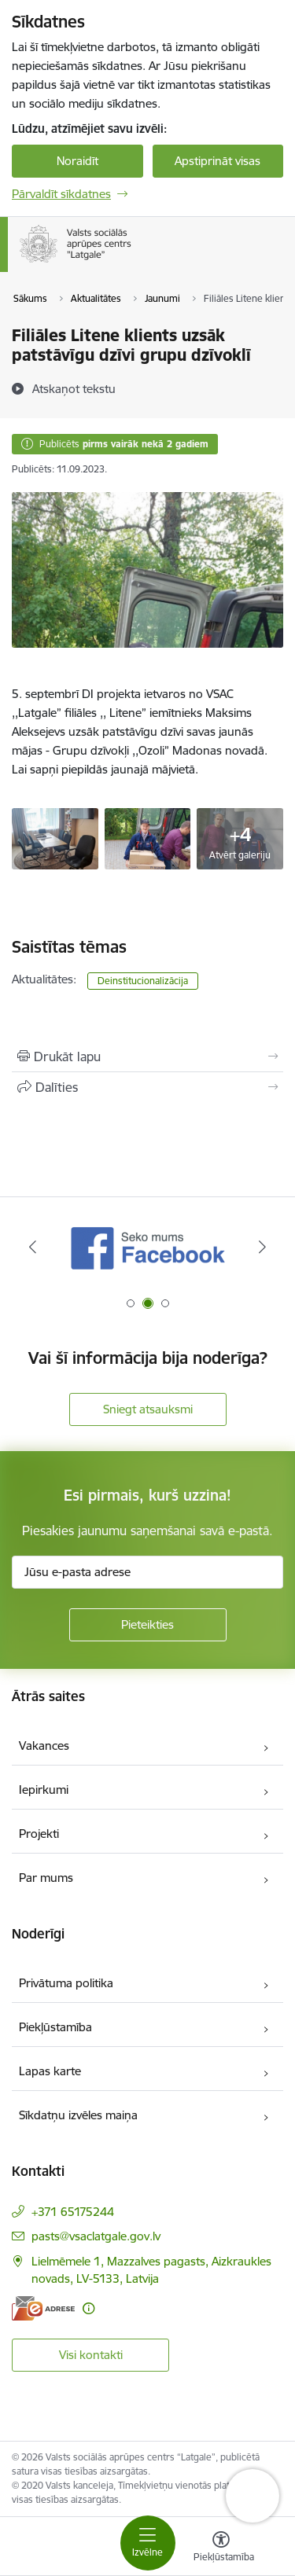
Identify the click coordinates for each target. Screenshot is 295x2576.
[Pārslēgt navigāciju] (147, 2542)
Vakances (44, 1745)
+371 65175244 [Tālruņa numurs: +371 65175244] (72, 2211)
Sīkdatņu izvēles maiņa (78, 2114)
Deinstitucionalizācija (143, 981)
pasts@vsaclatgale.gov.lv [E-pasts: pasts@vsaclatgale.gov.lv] (95, 2236)
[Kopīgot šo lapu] (147, 1087)
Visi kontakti (91, 2354)
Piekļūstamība (55, 2026)
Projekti (39, 1833)
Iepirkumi (43, 1789)
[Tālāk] (262, 1246)
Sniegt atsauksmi (148, 1409)
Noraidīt (77, 160)
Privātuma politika (66, 1982)
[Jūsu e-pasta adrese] (147, 1572)
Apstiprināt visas (217, 160)
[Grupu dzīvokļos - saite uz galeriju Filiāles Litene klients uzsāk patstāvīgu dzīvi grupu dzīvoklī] (55, 837)
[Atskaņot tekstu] (74, 388)
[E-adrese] (43, 2308)
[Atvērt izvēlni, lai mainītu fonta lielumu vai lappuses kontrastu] (221, 2548)
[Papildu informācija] (88, 2308)
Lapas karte (50, 2070)
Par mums (46, 1877)
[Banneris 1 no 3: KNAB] (148, 1247)
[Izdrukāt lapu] (147, 1056)
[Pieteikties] (148, 1624)
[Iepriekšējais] (33, 1246)
